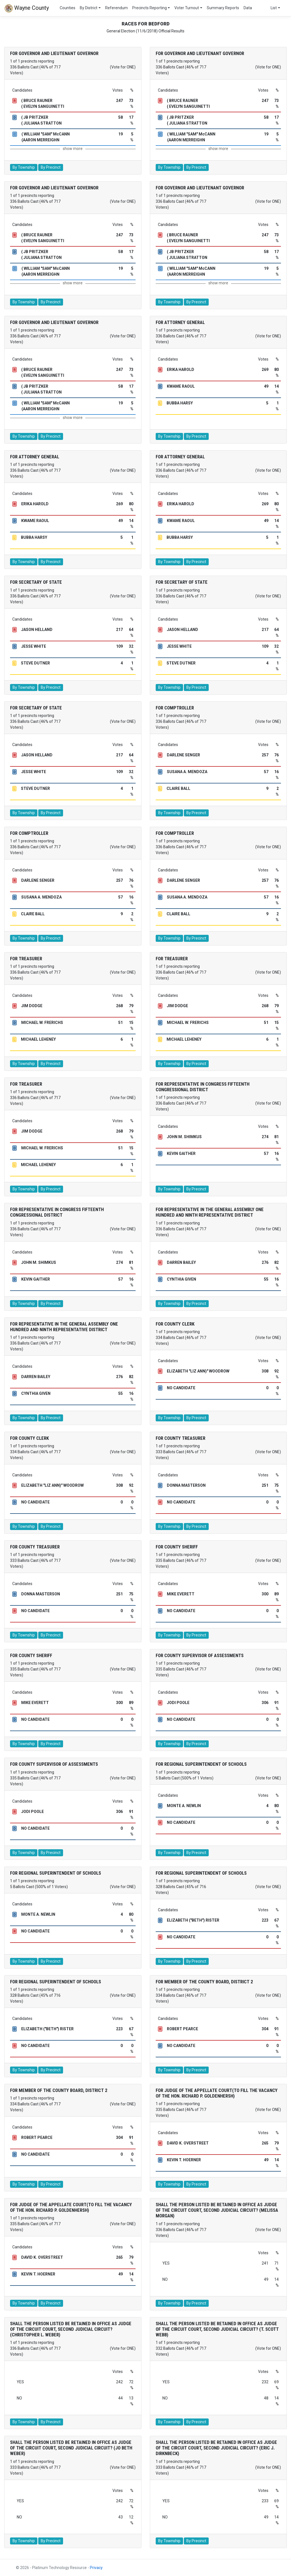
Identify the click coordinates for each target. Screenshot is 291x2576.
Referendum (116, 8)
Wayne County (26, 8)
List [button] (274, 8)
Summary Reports (223, 8)
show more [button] (73, 148)
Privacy (96, 2567)
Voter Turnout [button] (186, 8)
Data (248, 8)
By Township (24, 167)
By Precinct (51, 167)
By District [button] (88, 8)
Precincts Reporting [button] (149, 8)
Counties (67, 8)
